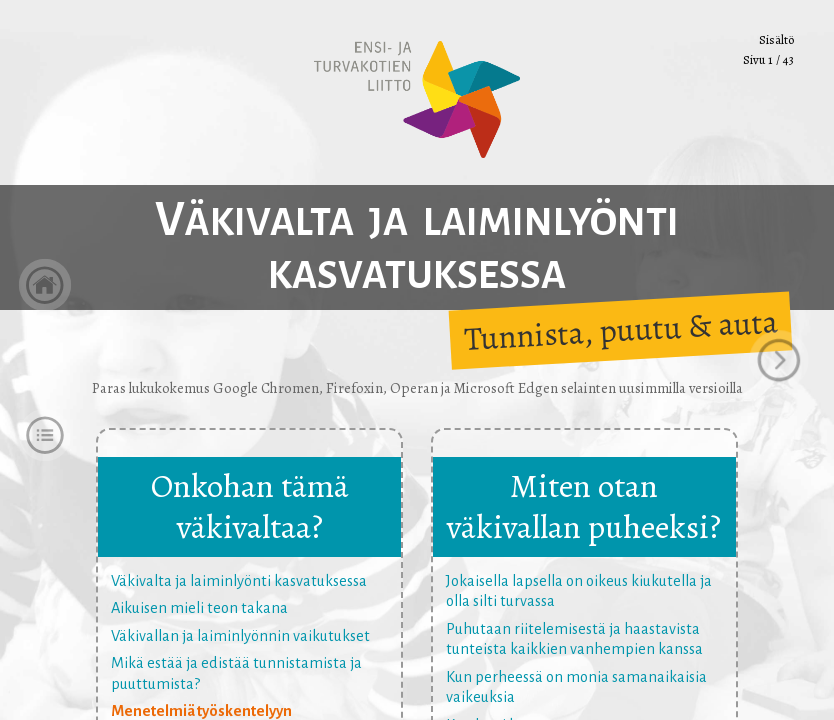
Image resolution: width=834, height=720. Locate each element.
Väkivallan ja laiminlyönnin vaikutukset (240, 636)
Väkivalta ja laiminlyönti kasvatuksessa (239, 581)
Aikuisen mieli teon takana (199, 608)
